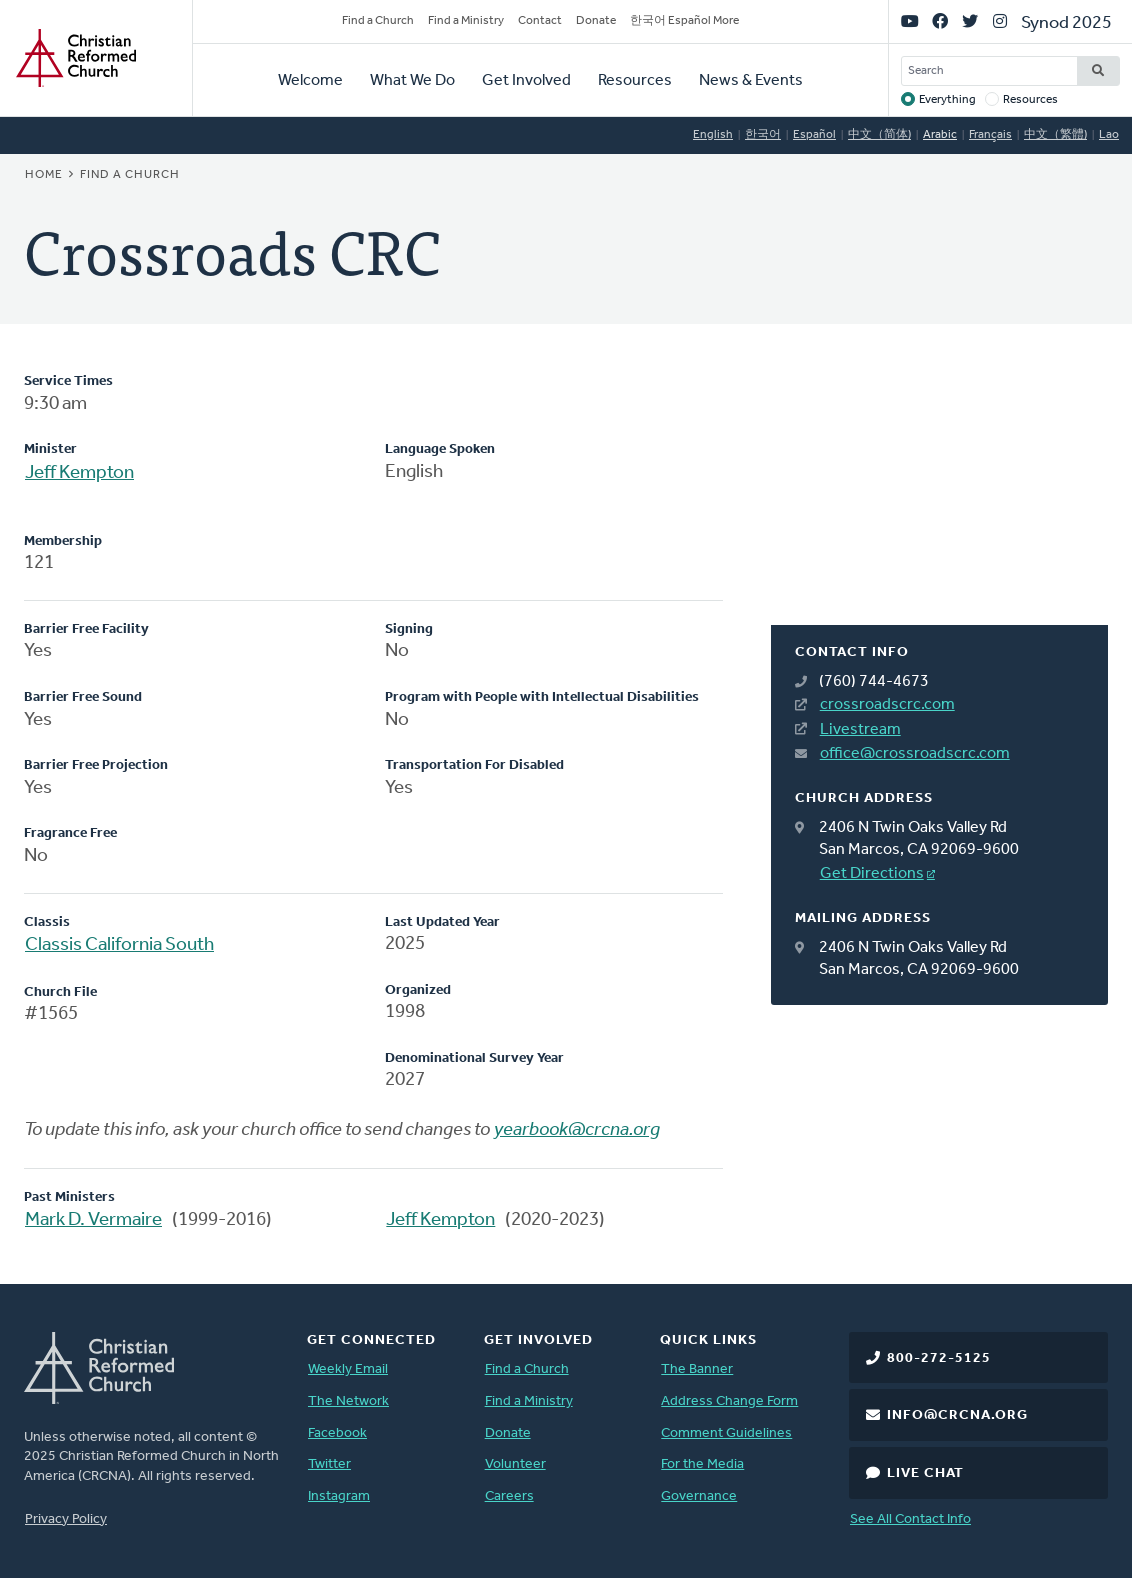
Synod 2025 (1066, 23)
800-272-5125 (939, 1358)
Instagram (339, 1496)
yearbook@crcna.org (577, 1130)
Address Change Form (729, 1401)
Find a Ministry (466, 21)
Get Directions (872, 874)
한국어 (763, 135)
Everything (947, 100)
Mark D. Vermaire (93, 1220)
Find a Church (378, 21)
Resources (635, 81)
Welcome (310, 81)
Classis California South (119, 945)
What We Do (412, 81)
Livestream (860, 730)
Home (44, 175)
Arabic (940, 135)
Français (990, 135)
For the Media (702, 1464)
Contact (540, 21)
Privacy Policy (66, 1519)
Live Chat (925, 1473)
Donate (596, 21)
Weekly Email (348, 1369)
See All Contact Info (910, 1519)
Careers (509, 1496)
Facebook (337, 1433)
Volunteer (515, 1464)
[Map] (939, 498)
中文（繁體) (1055, 135)
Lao (1109, 135)
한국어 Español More (684, 21)
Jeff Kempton (79, 473)
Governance (699, 1496)
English (713, 135)
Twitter (329, 1464)
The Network (348, 1401)
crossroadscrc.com (887, 705)
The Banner (697, 1369)
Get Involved (526, 81)
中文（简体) (879, 135)
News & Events (751, 81)
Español (814, 135)
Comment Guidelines (726, 1433)
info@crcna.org (957, 1415)
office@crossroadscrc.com (915, 754)
